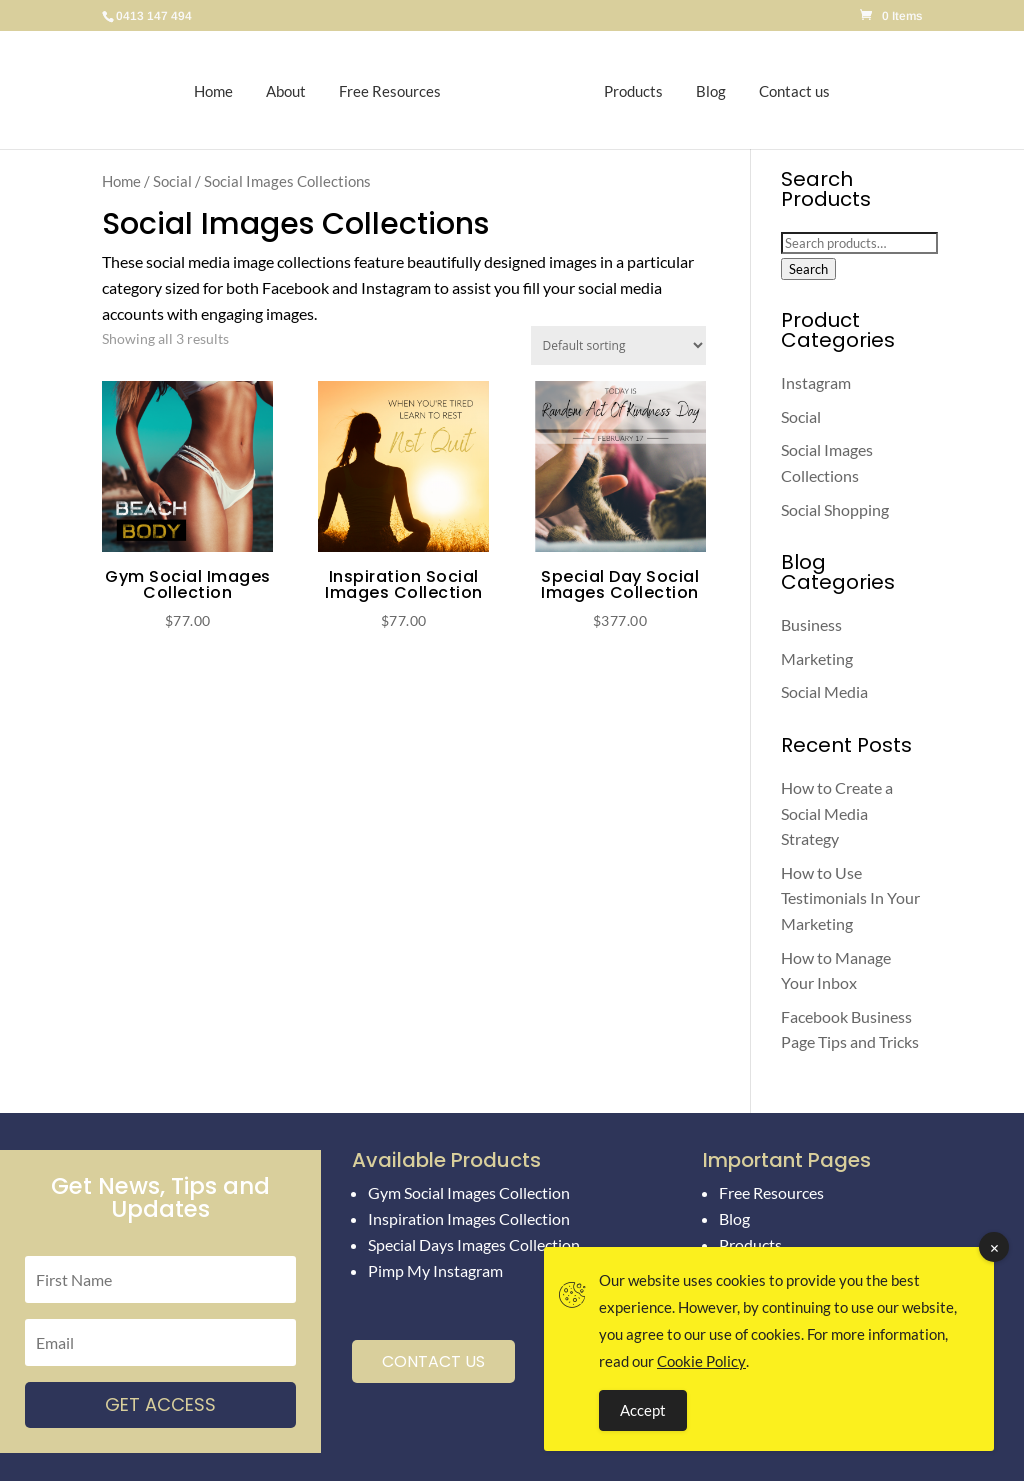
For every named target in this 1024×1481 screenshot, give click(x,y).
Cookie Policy (701, 1361)
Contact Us (433, 1361)
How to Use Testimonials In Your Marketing (850, 898)
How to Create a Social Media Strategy (837, 813)
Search (808, 269)
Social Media (824, 691)
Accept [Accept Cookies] (643, 1410)
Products (623, 90)
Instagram (816, 382)
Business (811, 624)
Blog (701, 90)
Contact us (784, 90)
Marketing (817, 658)
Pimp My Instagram (435, 1270)
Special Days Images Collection (474, 1244)
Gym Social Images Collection (469, 1192)
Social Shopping (835, 509)
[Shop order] (618, 345)
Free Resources (400, 90)
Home (223, 90)
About (296, 90)
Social (172, 181)
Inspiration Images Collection (469, 1218)
